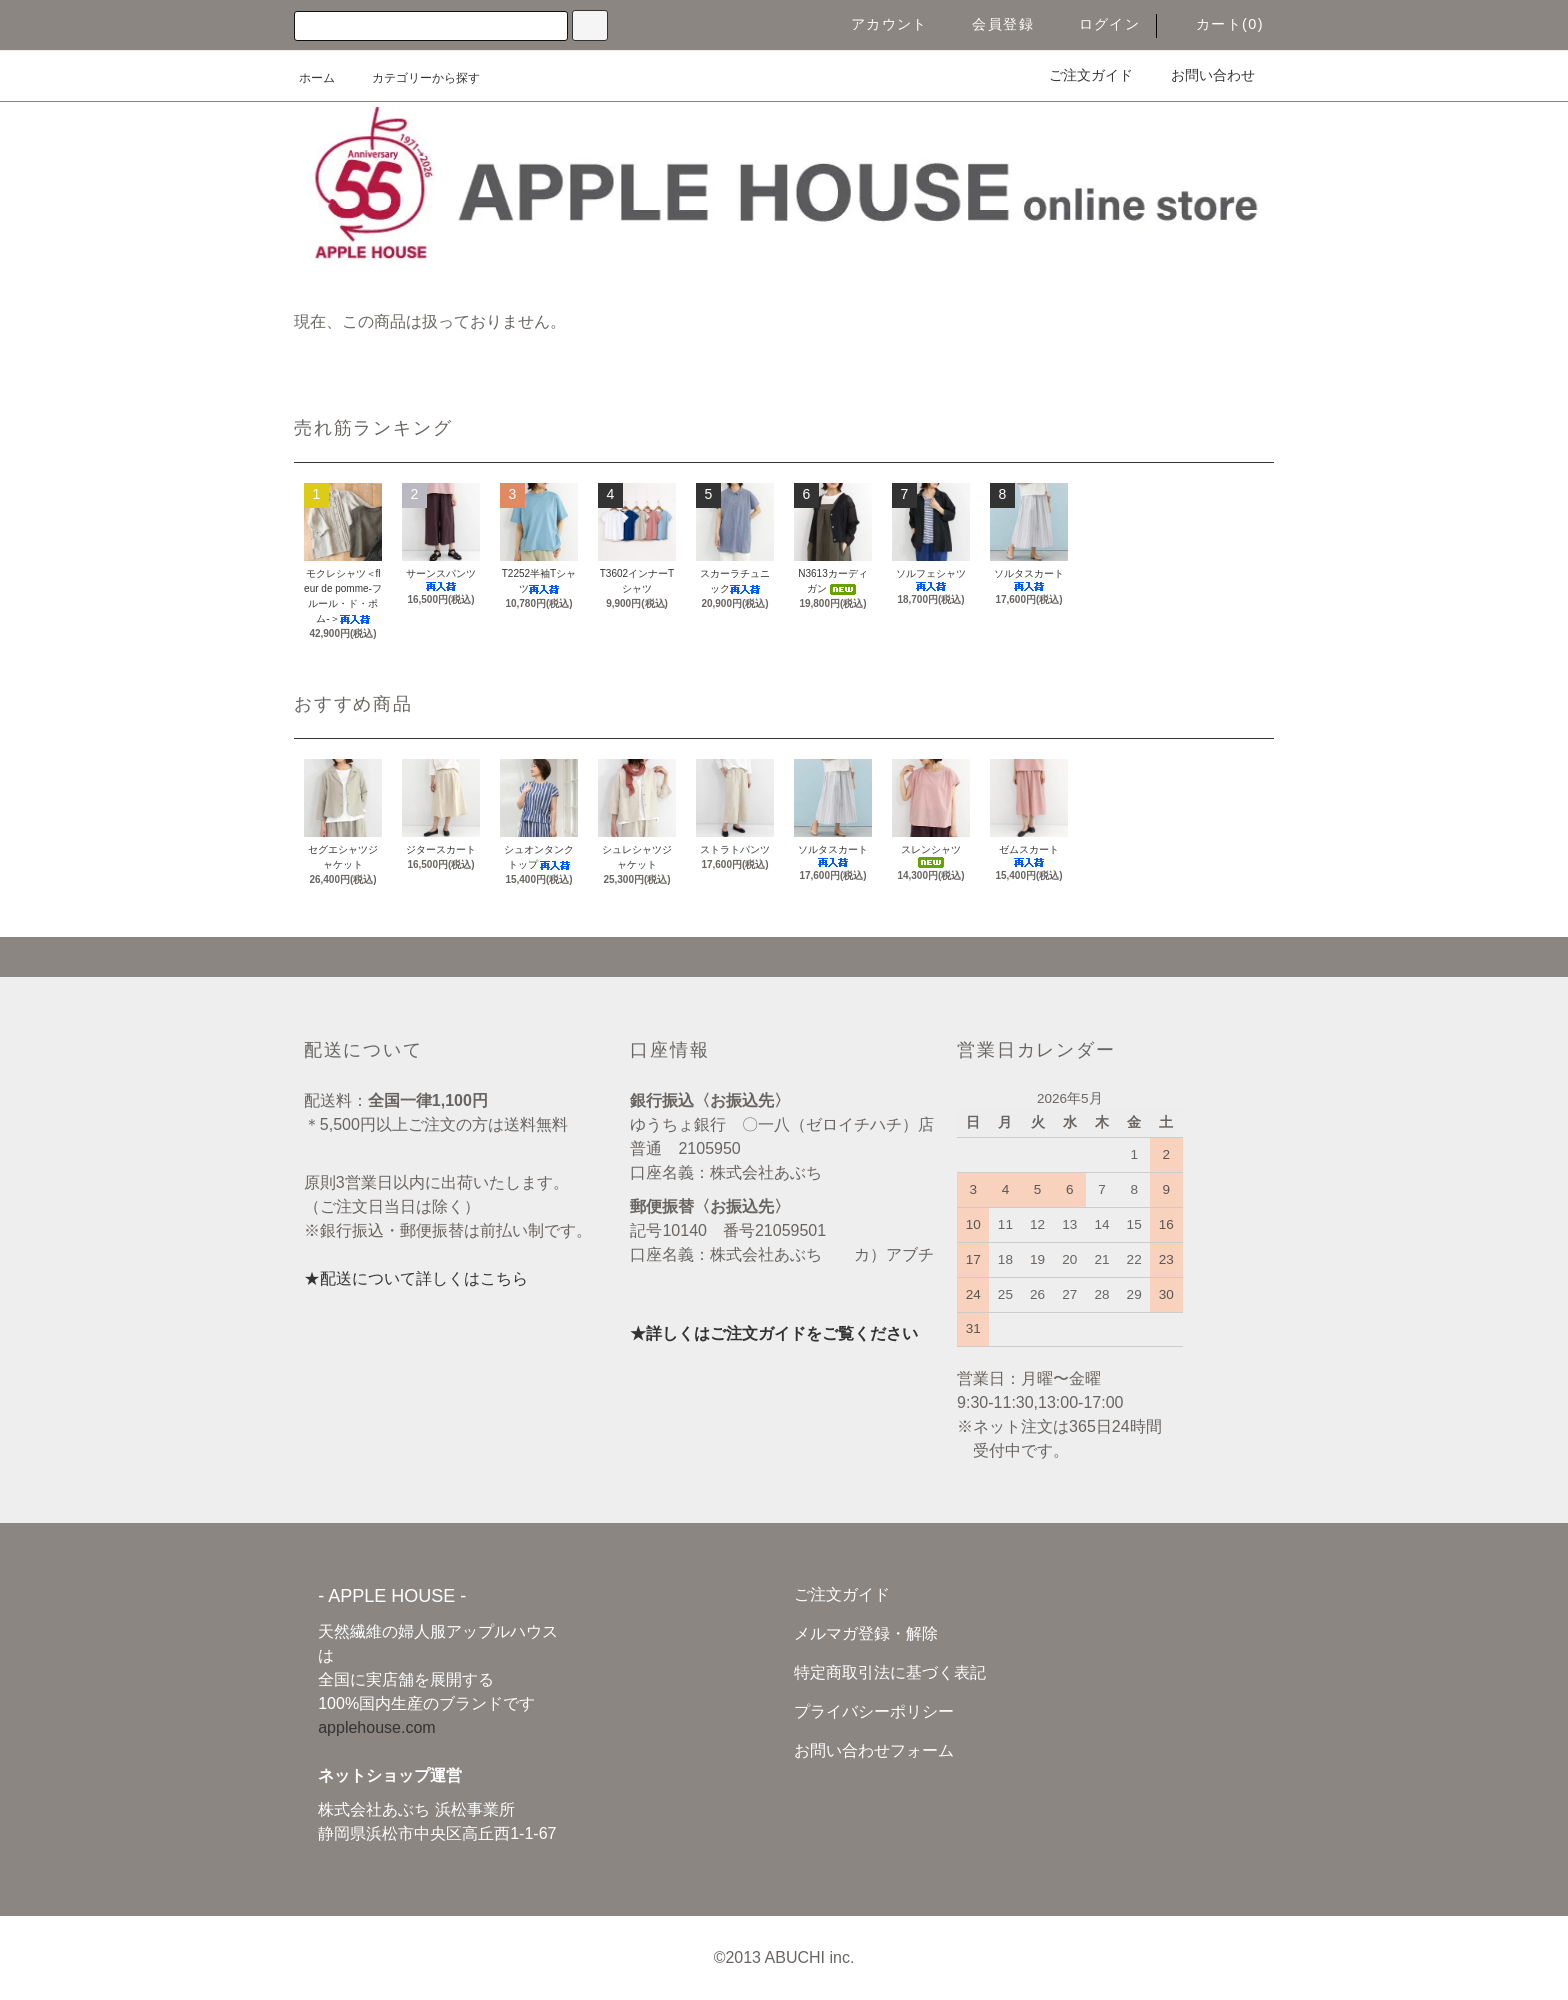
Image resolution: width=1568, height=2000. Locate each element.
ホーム (317, 78)
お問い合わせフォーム (874, 1750)
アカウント (877, 24)
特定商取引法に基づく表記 (890, 1672)
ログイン (1098, 24)
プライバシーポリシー (874, 1711)
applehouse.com (376, 1727)
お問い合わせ (1201, 75)
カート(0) (1218, 24)
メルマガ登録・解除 (866, 1633)
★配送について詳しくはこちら (416, 1278)
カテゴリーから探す (414, 78)
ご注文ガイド (1079, 75)
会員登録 (991, 24)
